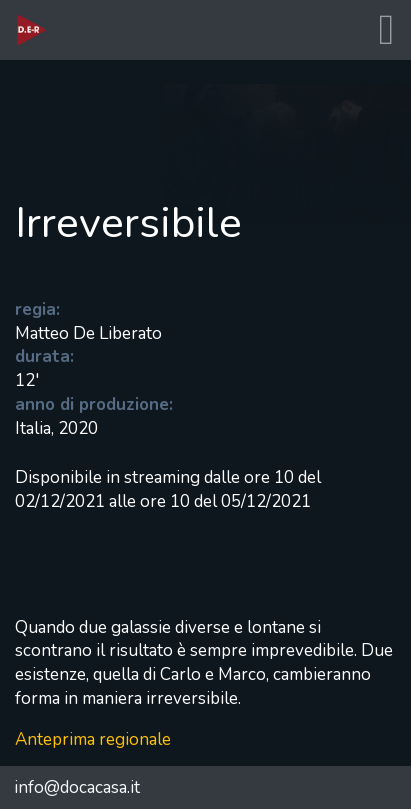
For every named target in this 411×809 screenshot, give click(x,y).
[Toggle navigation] (386, 30)
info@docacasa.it (77, 787)
